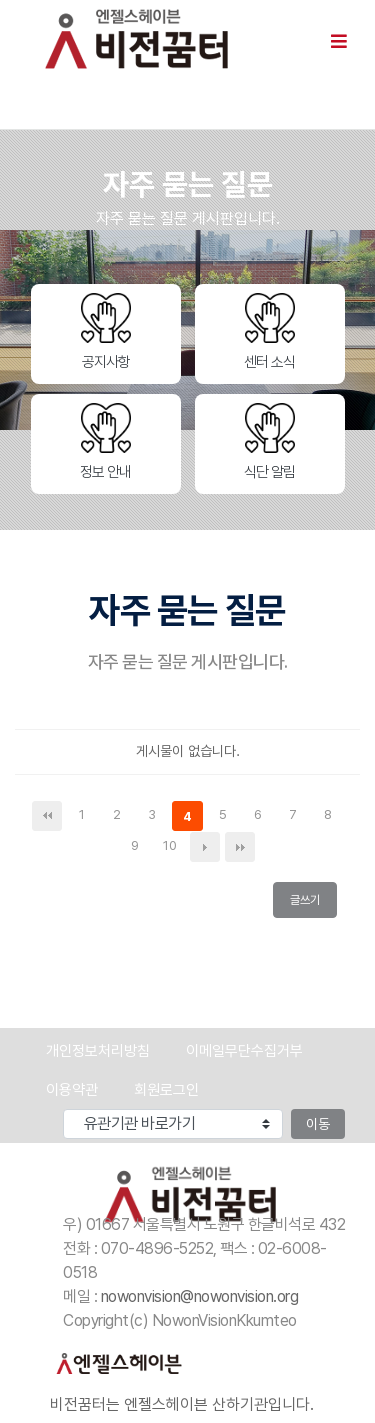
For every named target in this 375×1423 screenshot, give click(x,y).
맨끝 (240, 847)
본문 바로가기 (0, 0)
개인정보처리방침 (98, 1051)
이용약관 (72, 1090)
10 (174, 847)
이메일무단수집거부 (244, 1051)
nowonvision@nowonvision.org (200, 1296)
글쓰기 (309, 904)
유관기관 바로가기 (15, 1109)
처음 (47, 816)
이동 (318, 1124)
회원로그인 (166, 1090)
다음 (205, 847)
